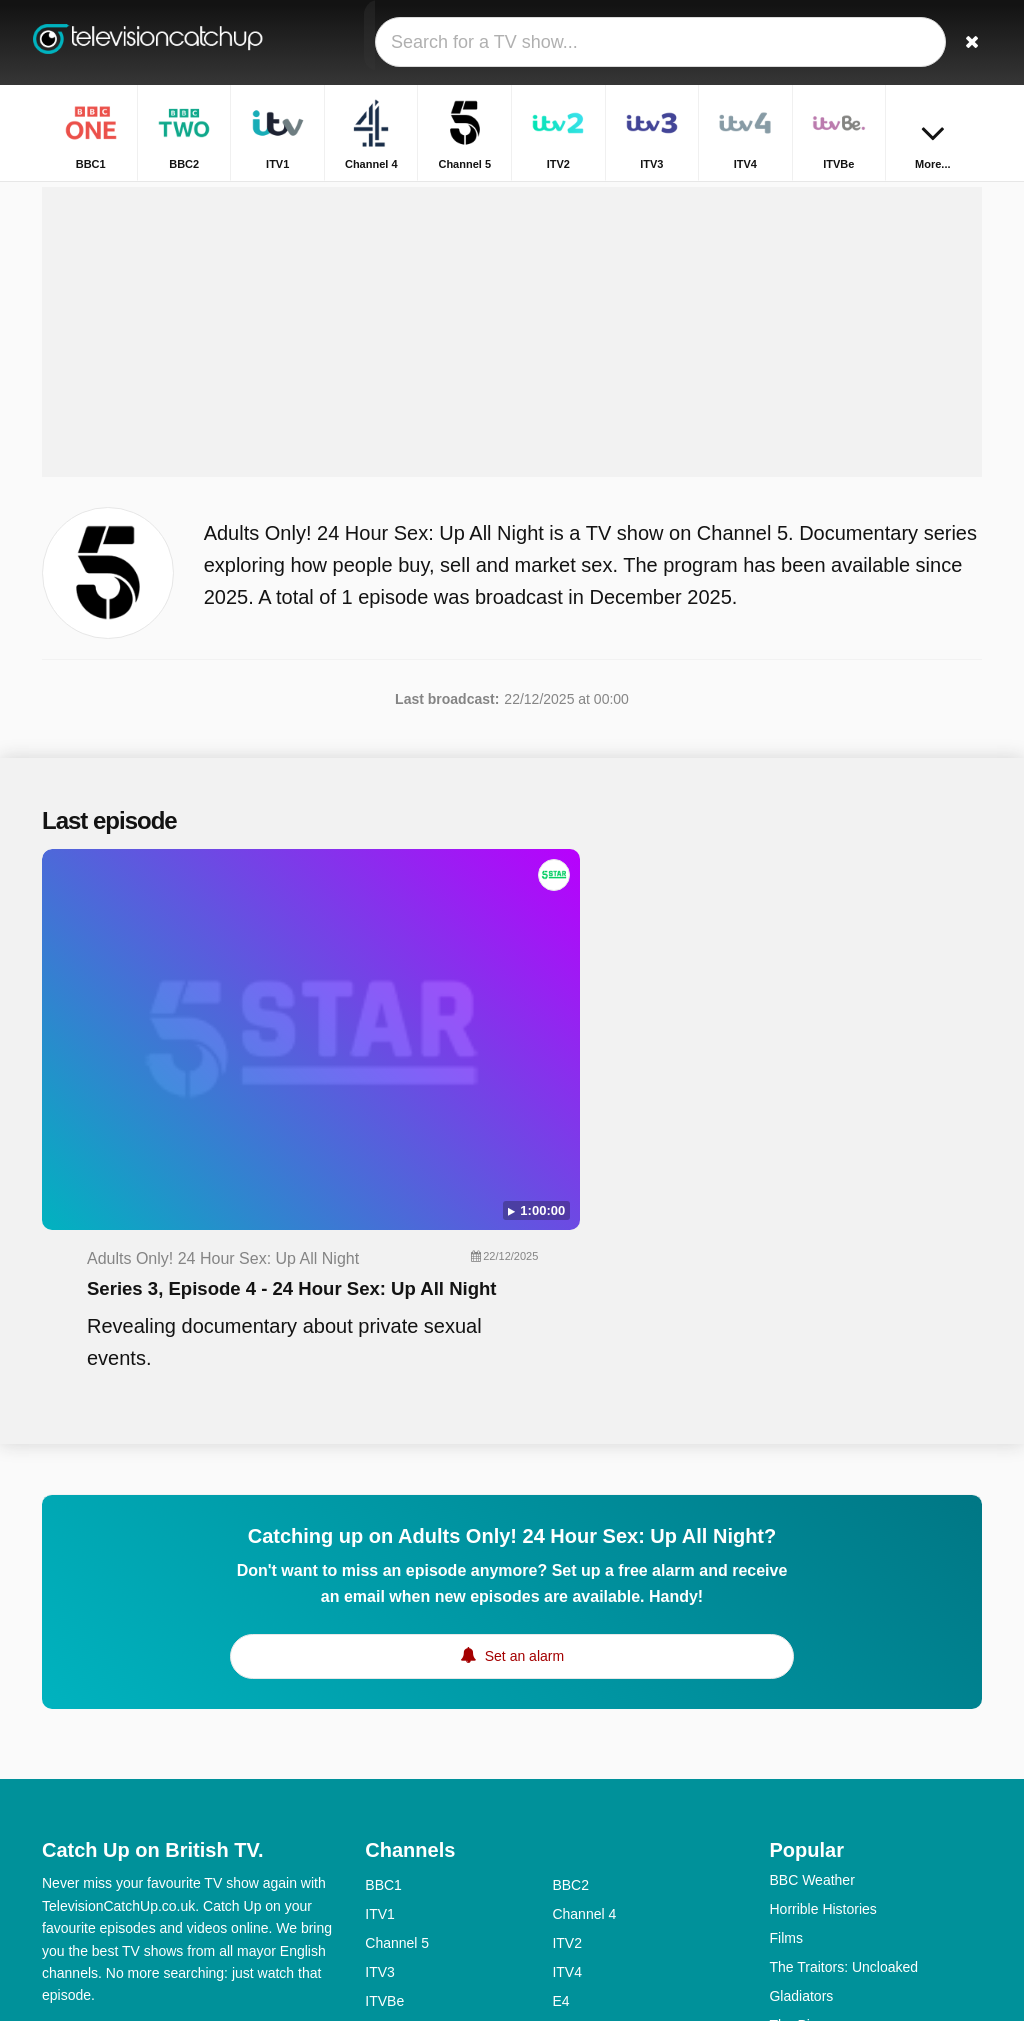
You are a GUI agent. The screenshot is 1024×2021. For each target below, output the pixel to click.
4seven (574, 1772)
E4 (560, 1743)
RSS (56, 1803)
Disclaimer (191, 1777)
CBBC (384, 1917)
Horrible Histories (822, 1651)
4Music (574, 1830)
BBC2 (570, 1627)
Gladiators (801, 1738)
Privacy (267, 1777)
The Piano (801, 1767)
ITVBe (384, 1743)
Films (785, 1680)
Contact (66, 1777)
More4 (385, 1772)
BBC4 (383, 1830)
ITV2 (567, 1685)
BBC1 (383, 1627)
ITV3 (380, 1714)
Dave (568, 1859)
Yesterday (396, 1888)
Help (124, 1777)
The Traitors (806, 1825)
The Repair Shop (822, 1883)
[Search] (970, 42)
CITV (568, 1888)
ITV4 (567, 1714)
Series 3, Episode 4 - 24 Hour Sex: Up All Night (621, 973)
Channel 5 (397, 1685)
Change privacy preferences (136, 1839)
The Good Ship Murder (840, 1854)
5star (380, 1859)
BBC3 (570, 1801)
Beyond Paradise (822, 1796)
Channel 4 (584, 1656)
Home (728, 197)
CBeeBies (583, 1917)
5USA (383, 1801)
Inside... (793, 1912)
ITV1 (380, 1656)
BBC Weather (811, 1622)
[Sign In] (923, 42)
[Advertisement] (512, 397)
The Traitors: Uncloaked (843, 1709)
